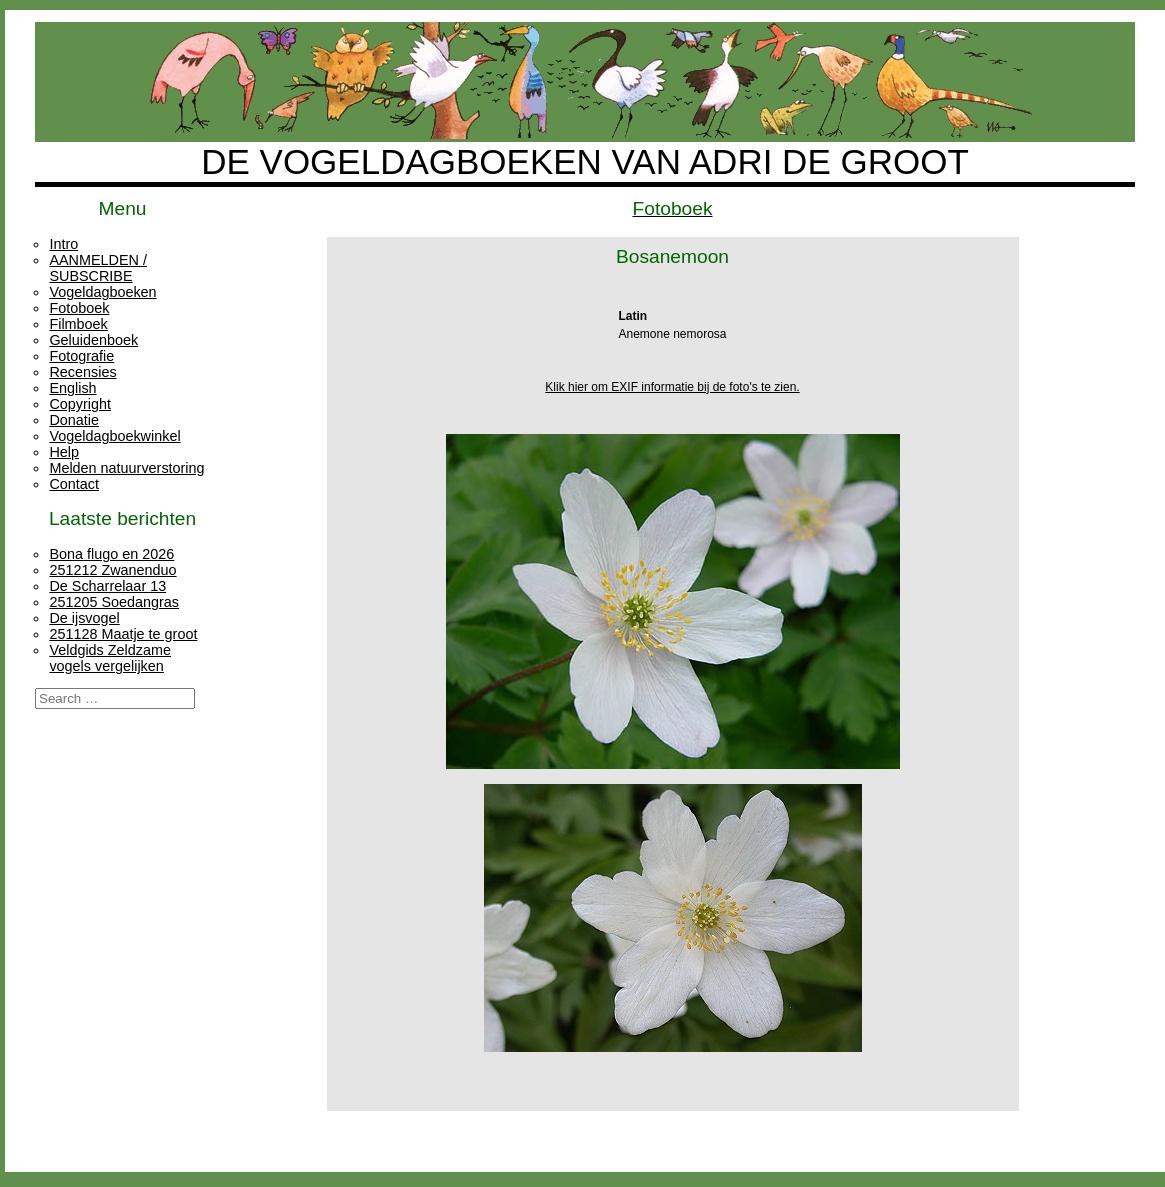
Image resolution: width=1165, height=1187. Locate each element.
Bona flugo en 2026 (111, 554)
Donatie (74, 420)
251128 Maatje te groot (123, 634)
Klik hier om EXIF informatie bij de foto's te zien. (672, 387)
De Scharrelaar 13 (107, 586)
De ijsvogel (84, 618)
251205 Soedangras (114, 602)
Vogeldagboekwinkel (114, 436)
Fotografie (81, 356)
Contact (74, 484)
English (72, 388)
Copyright (80, 404)
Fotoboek (79, 308)
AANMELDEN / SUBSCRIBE (98, 268)
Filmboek (78, 324)
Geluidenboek (93, 340)
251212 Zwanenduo (112, 570)
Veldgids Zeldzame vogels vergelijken (110, 658)
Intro (63, 244)
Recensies (82, 372)
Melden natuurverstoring (126, 468)
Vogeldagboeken (102, 292)
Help (64, 452)
